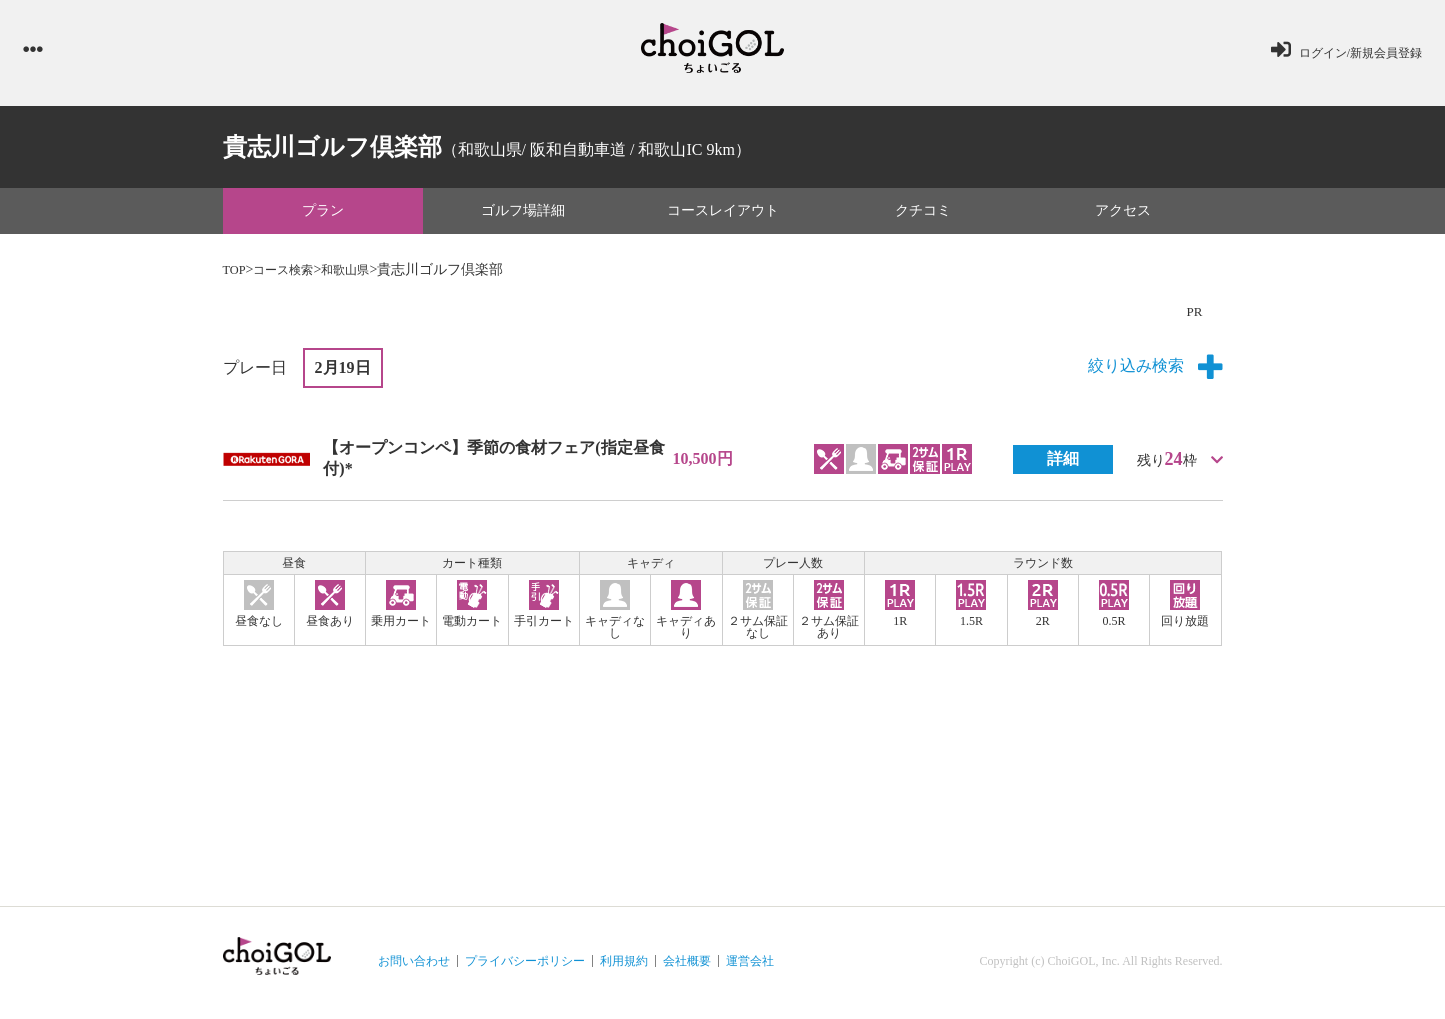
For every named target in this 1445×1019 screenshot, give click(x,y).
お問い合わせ (414, 965)
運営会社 (750, 965)
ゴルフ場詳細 (523, 214)
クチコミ (923, 214)
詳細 (1063, 462)
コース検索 (292, 273)
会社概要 (687, 965)
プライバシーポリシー (525, 965)
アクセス (1123, 214)
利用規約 (624, 965)
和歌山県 (363, 273)
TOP (236, 273)
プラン (323, 214)
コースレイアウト (723, 214)
